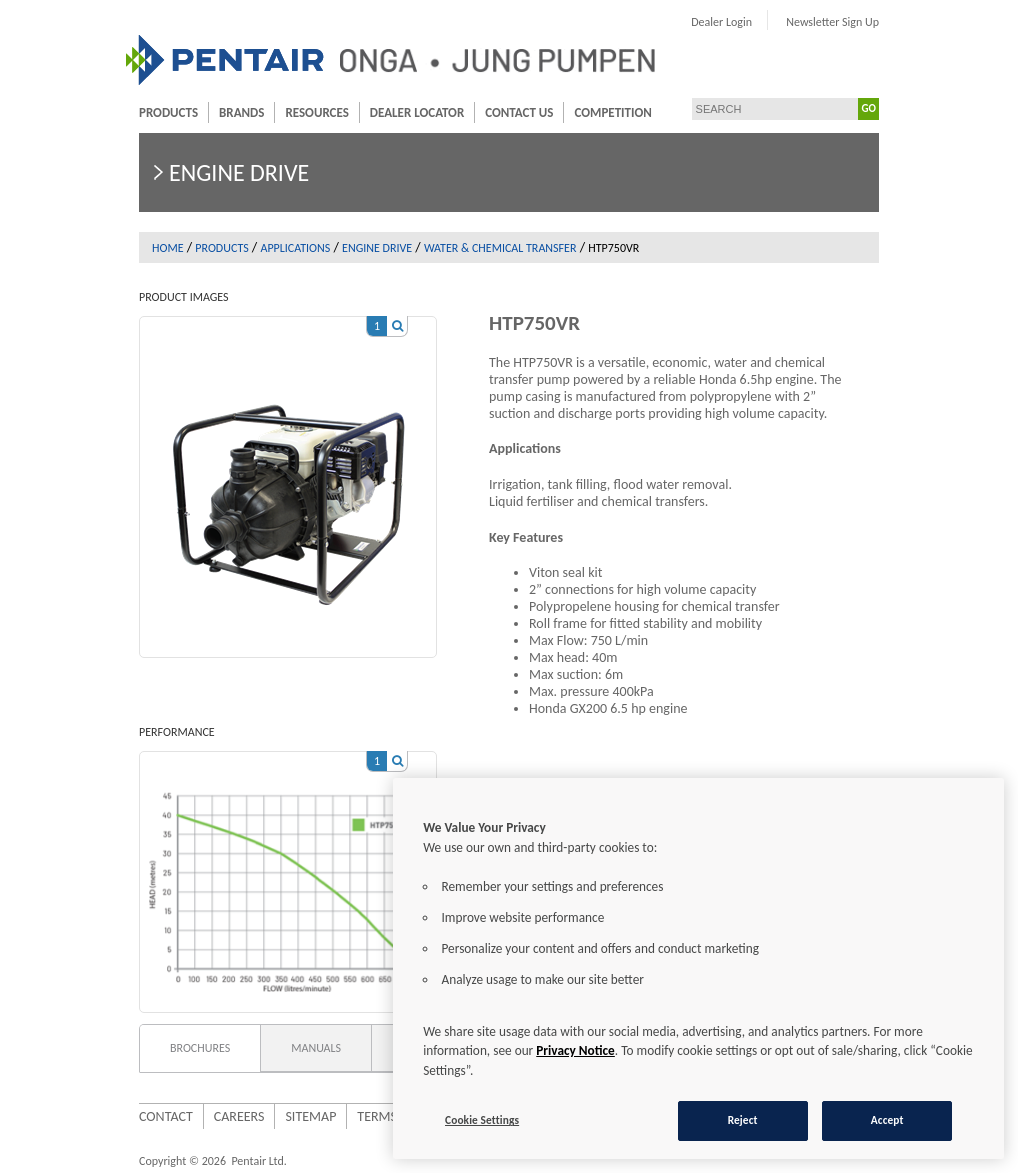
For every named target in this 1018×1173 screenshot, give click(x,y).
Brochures (200, 1048)
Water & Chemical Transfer (500, 248)
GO (869, 108)
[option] (288, 477)
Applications (295, 248)
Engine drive (377, 248)
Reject (743, 1120)
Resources (316, 112)
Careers (239, 1116)
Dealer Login (721, 22)
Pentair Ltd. (258, 1161)
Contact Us (519, 112)
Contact (166, 1116)
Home (168, 248)
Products (168, 112)
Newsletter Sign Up (832, 22)
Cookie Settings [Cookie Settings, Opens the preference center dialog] (482, 1120)
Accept (887, 1120)
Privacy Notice (575, 1050)
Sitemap (310, 1116)
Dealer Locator (417, 112)
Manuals (316, 1048)
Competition (612, 112)
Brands (241, 112)
